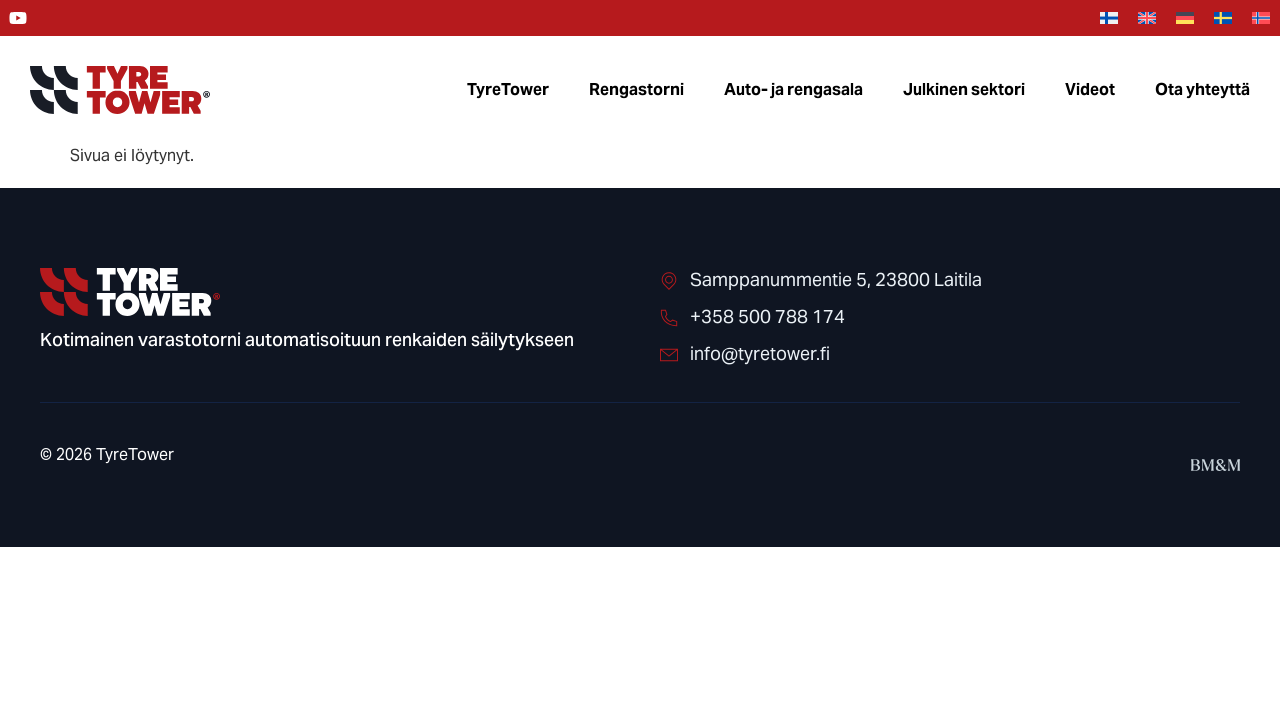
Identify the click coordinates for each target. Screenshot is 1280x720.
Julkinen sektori (964, 89)
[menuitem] (1109, 18)
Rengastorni (636, 89)
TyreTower (508, 89)
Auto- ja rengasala (793, 89)
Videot (1090, 89)
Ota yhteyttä (1202, 89)
